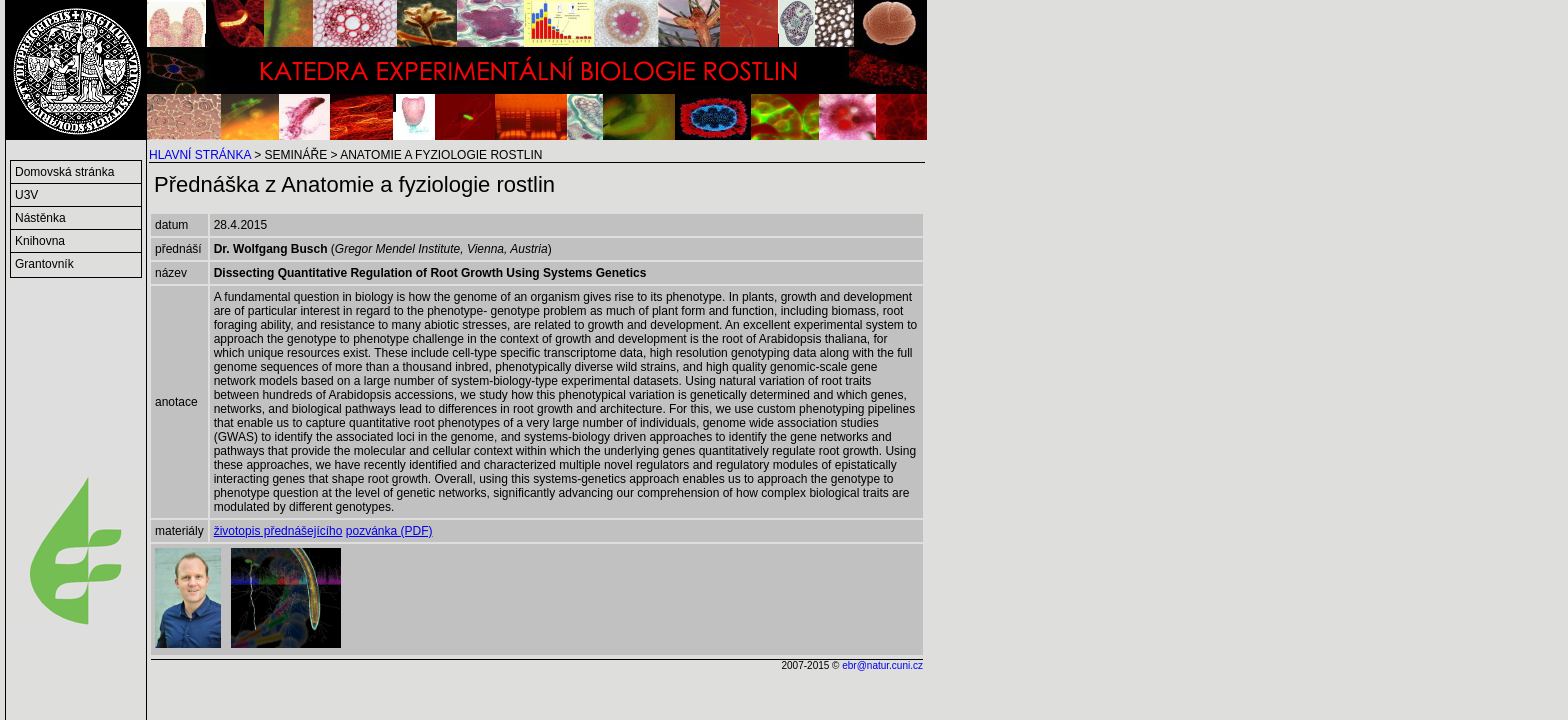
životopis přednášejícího (278, 531)
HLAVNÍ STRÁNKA (200, 155)
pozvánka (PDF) (389, 531)
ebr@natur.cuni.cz (882, 665)
